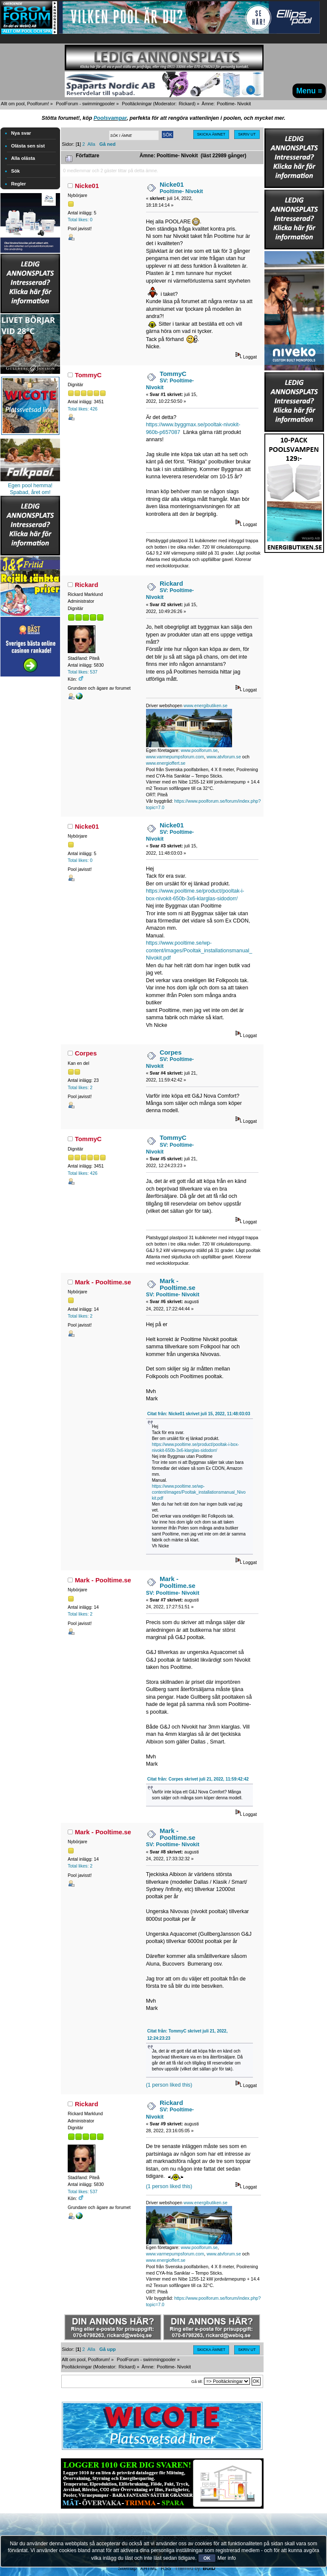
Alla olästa (23, 158)
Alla (91, 144)
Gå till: (197, 2381)
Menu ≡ (309, 91)
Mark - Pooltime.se (103, 1282)
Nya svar (21, 133)
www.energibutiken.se (205, 705)
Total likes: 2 (80, 1087)
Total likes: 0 (80, 219)
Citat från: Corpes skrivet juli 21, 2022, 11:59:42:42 (198, 1779)
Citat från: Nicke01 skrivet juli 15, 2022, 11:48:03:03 (198, 1413)
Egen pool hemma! (30, 486)
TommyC (88, 375)
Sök (15, 170)
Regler (18, 183)
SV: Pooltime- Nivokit (172, 1295)
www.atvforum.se (224, 756)
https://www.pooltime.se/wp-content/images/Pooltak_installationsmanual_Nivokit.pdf (199, 950)
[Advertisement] (30, 806)
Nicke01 (87, 185)
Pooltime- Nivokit (181, 191)
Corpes (86, 1053)
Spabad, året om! (30, 492)
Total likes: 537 (83, 671)
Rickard (186, 103)
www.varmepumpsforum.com (175, 756)
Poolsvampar (110, 118)
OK (207, 2558)
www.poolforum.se (199, 750)
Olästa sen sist (28, 145)
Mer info (227, 2558)
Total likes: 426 (83, 408)
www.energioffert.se (166, 763)
